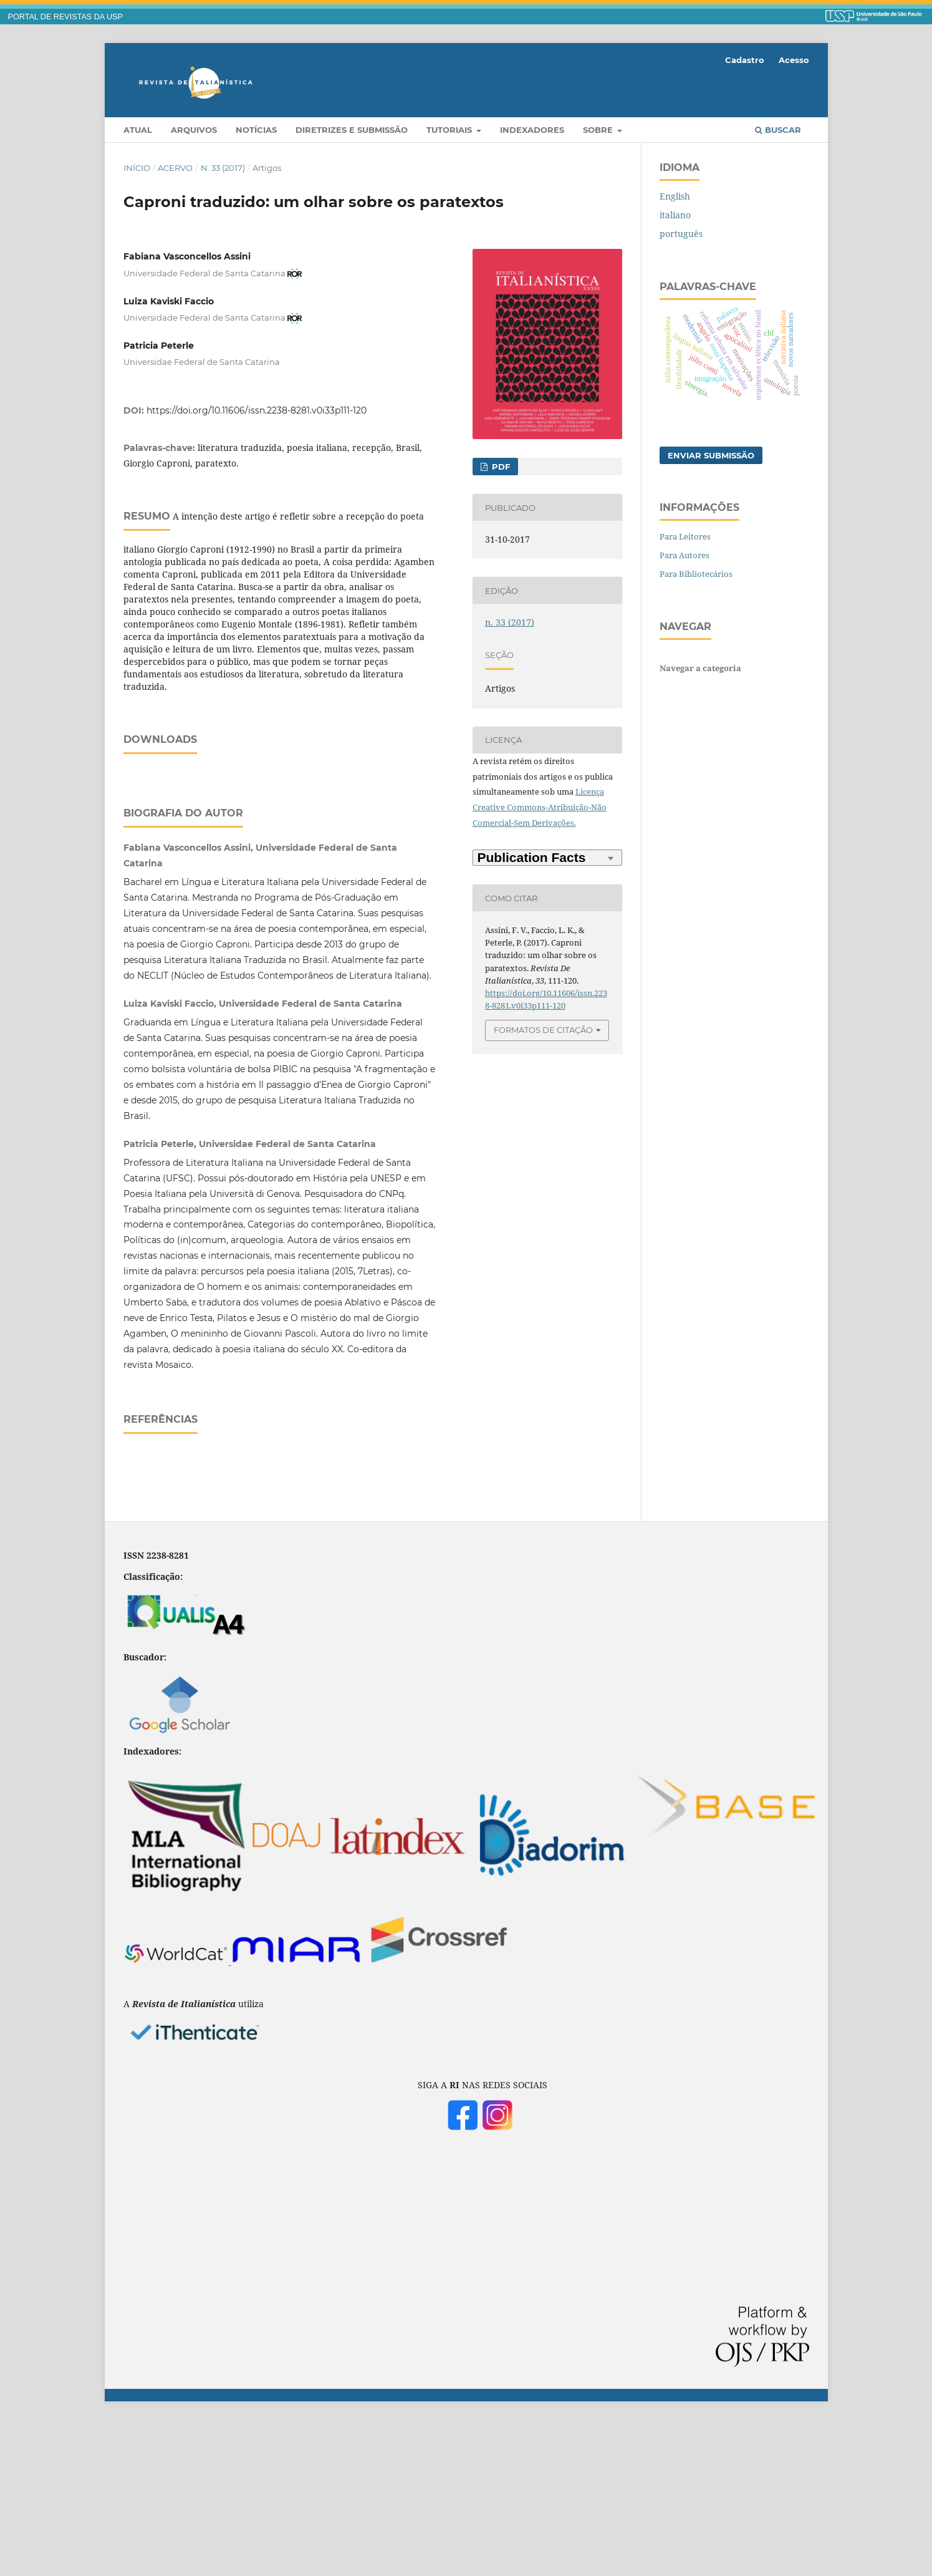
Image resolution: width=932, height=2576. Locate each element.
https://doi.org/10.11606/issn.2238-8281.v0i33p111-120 (257, 410)
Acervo (175, 168)
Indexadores (532, 130)
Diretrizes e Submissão (351, 130)
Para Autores (684, 555)
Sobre (599, 130)
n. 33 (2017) (223, 168)
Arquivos (194, 130)
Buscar (778, 130)
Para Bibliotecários (696, 573)
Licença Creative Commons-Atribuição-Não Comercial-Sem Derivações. (540, 807)
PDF (499, 467)
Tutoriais (450, 130)
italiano (675, 215)
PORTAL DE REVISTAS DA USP (65, 16)
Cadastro (744, 60)
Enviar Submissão (711, 455)
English (675, 196)
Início (136, 168)
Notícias (256, 130)
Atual (137, 130)
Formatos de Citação (543, 1030)
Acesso (794, 60)
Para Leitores (685, 536)
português (681, 234)
